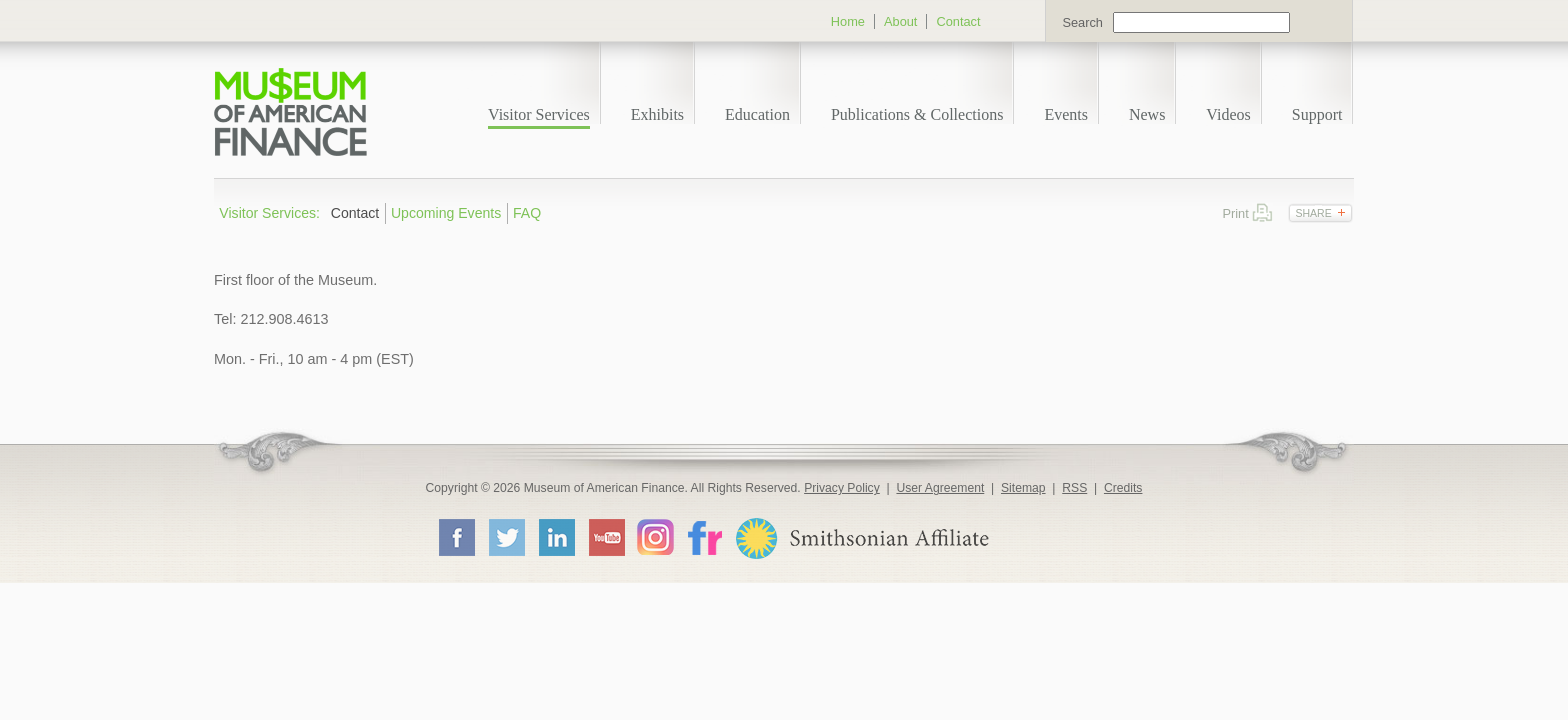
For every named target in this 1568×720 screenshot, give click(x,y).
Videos (1228, 114)
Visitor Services (539, 114)
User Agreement (940, 488)
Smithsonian (861, 538)
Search (1082, 22)
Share (1313, 213)
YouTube (606, 537)
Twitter (506, 537)
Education (757, 114)
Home (848, 21)
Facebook (456, 537)
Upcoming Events (446, 213)
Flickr (704, 536)
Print (1262, 212)
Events (1066, 114)
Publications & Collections (917, 114)
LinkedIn (556, 537)
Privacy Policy (842, 488)
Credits (1123, 488)
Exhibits (657, 114)
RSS (1074, 488)
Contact (958, 21)
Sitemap (1023, 488)
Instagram (655, 536)
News (1147, 114)
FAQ (527, 213)
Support (1317, 114)
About (900, 21)
